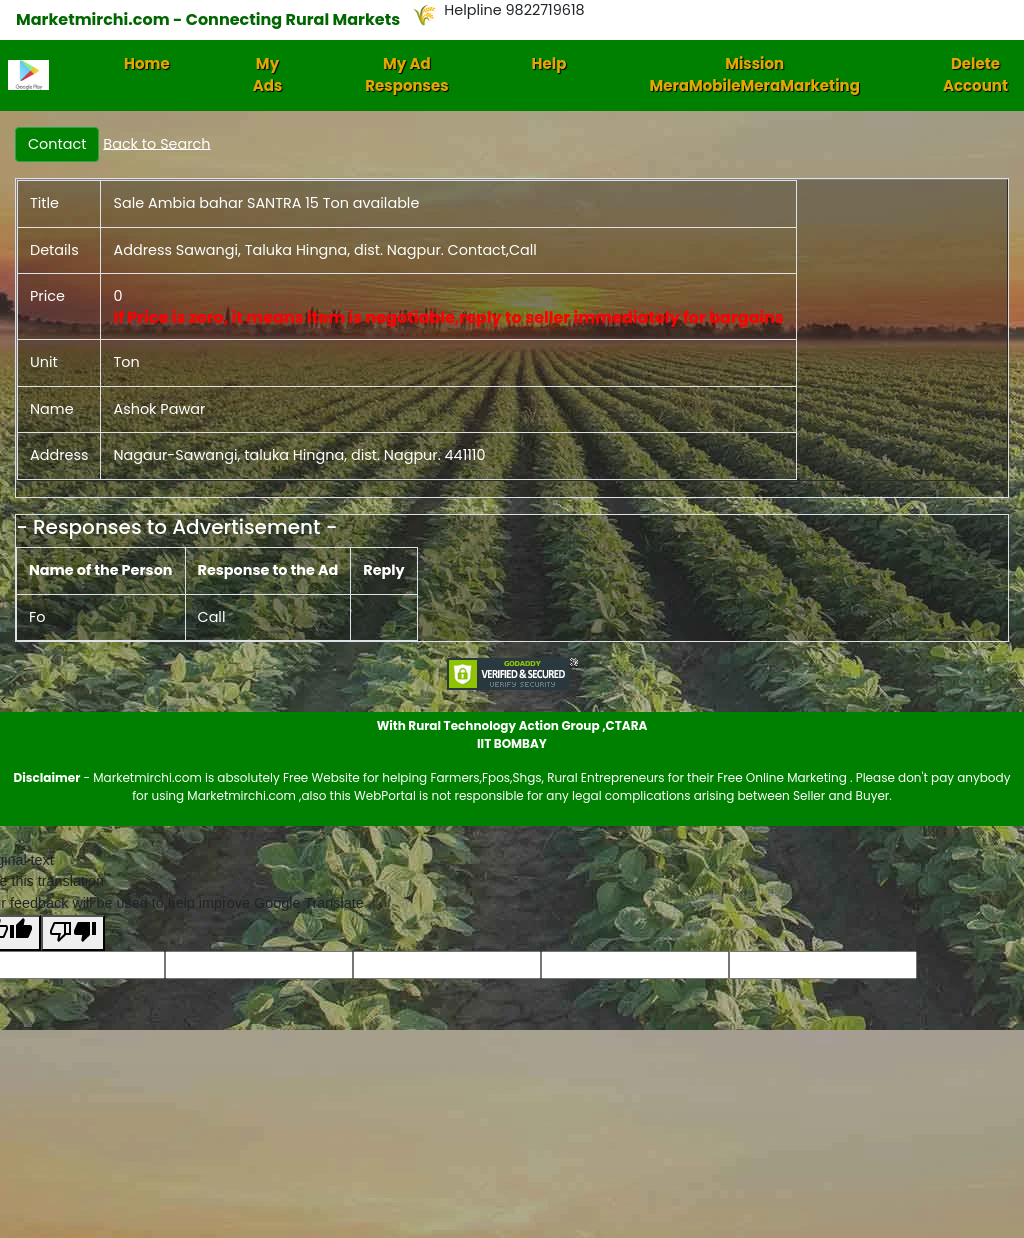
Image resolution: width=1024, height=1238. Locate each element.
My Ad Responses (406, 75)
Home (147, 63)
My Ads (268, 75)
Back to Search (156, 143)
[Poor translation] (73, 933)
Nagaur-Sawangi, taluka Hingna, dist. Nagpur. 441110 (299, 455)
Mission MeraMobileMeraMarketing (754, 75)
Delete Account (975, 75)
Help (549, 63)
